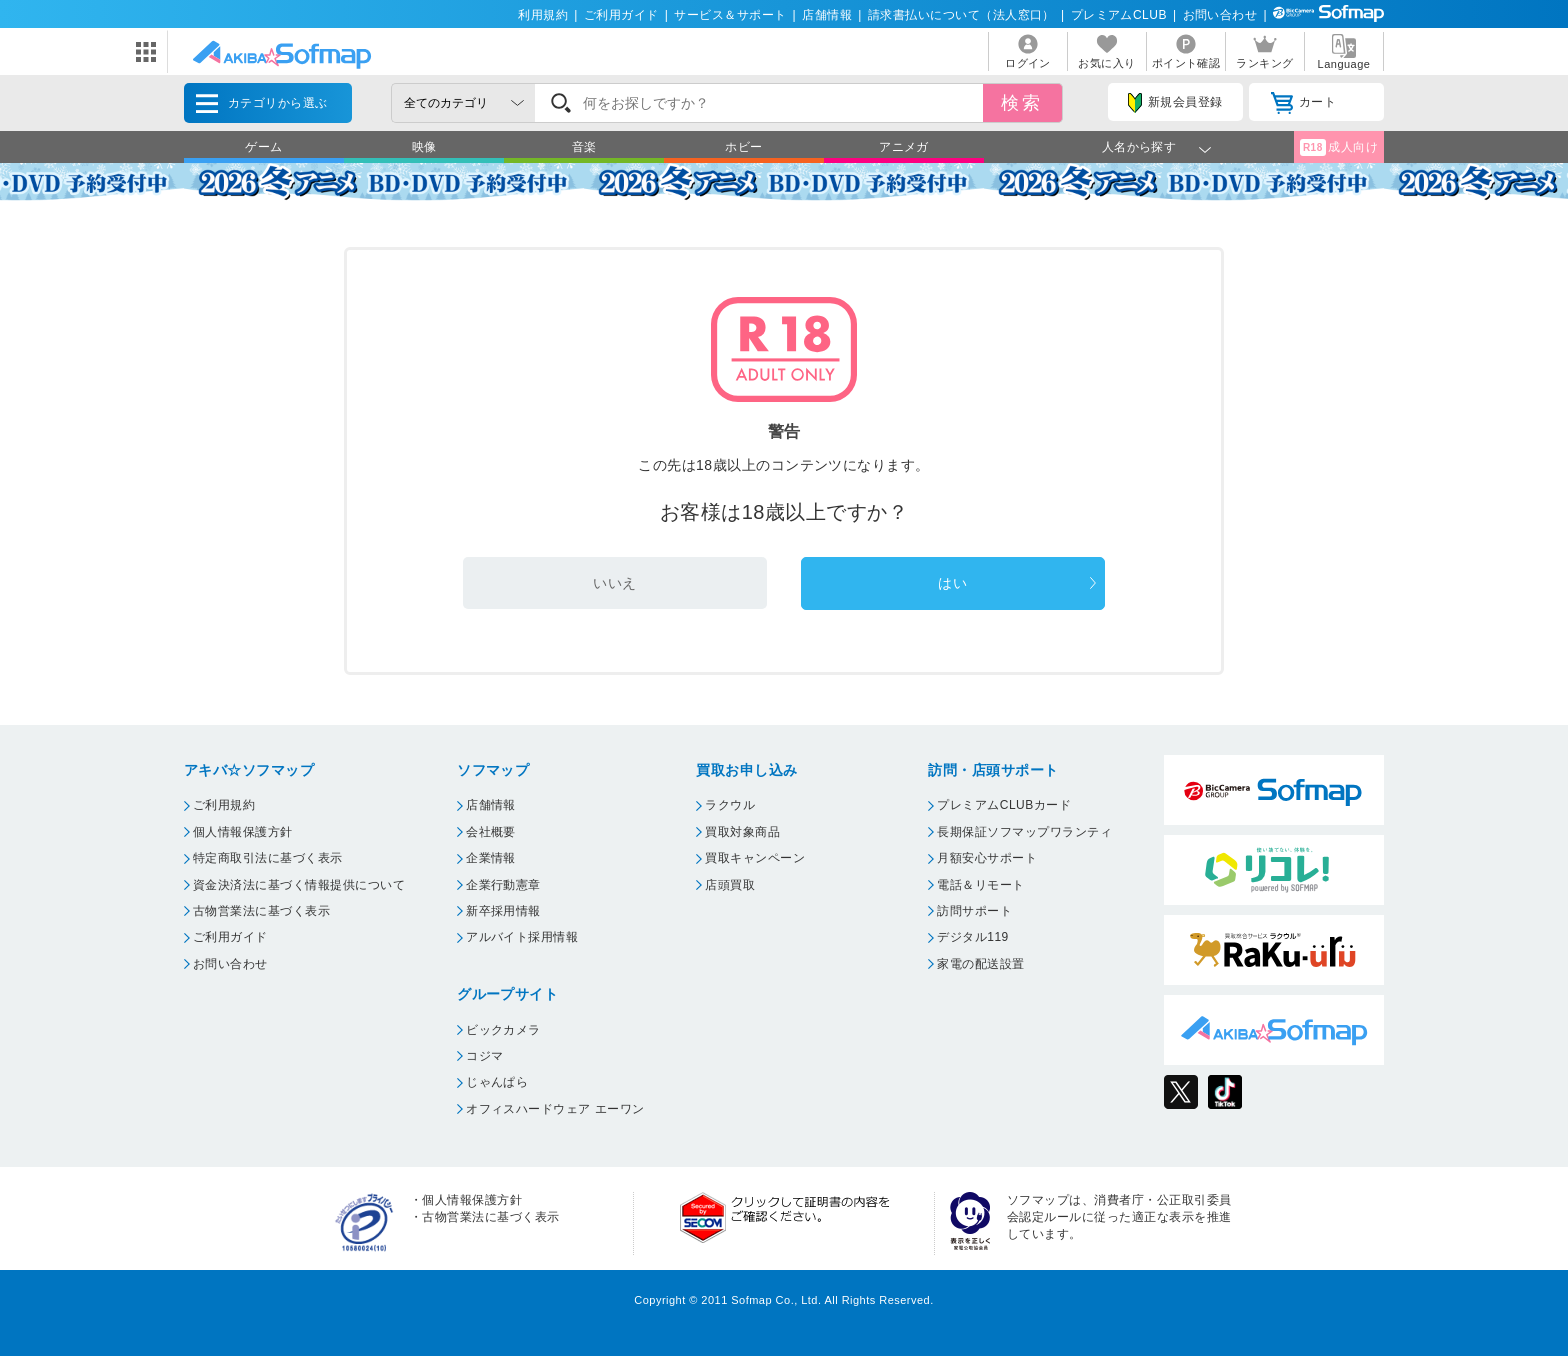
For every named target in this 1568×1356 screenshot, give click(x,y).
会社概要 (491, 832)
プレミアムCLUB (1119, 15)
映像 (424, 147)
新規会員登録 (1175, 103)
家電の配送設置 (980, 964)
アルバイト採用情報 (522, 937)
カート (1303, 103)
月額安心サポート (987, 858)
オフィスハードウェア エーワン (555, 1109)
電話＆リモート (980, 885)
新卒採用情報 (503, 911)
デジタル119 (972, 937)
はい (952, 583)
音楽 (584, 147)
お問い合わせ (1220, 15)
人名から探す (1139, 147)
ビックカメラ (503, 1030)
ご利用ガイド (621, 15)
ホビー (743, 147)
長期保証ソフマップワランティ (1024, 832)
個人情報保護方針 (243, 832)
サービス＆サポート (730, 15)
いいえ (614, 583)
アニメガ (904, 147)
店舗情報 (827, 15)
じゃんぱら (497, 1082)
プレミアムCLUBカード (1004, 805)
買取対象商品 (742, 832)
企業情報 (491, 858)
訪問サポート (974, 911)
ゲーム (263, 147)
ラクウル (730, 805)
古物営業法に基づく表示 (261, 911)
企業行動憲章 (503, 885)
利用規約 (543, 15)
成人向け (1339, 147)
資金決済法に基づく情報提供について (299, 885)
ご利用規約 (224, 805)
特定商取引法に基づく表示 (268, 858)
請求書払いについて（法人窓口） (961, 15)
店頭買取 (730, 885)
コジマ (484, 1056)
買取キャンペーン (755, 858)
